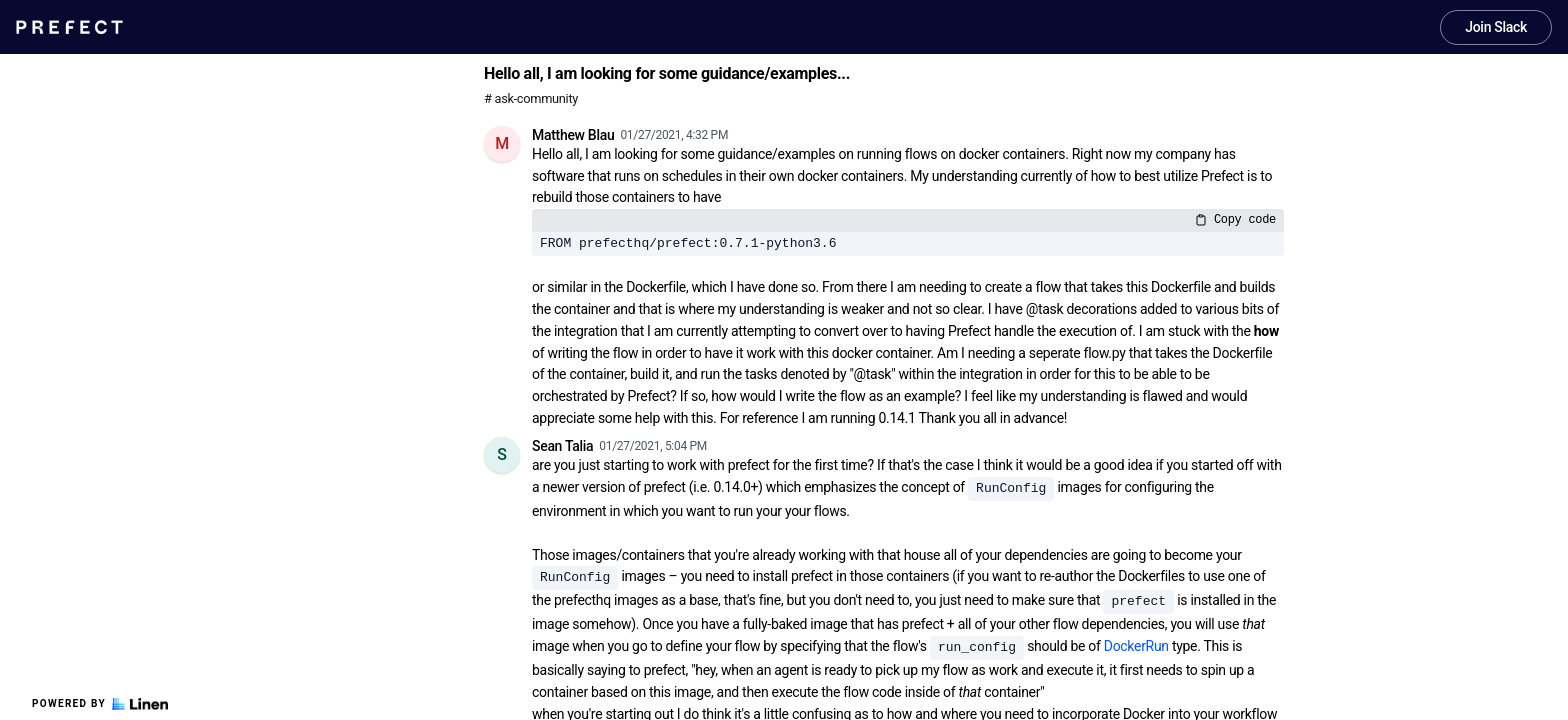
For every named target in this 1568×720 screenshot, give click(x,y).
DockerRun (1136, 646)
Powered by (100, 704)
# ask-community (531, 98)
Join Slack (1496, 27)
